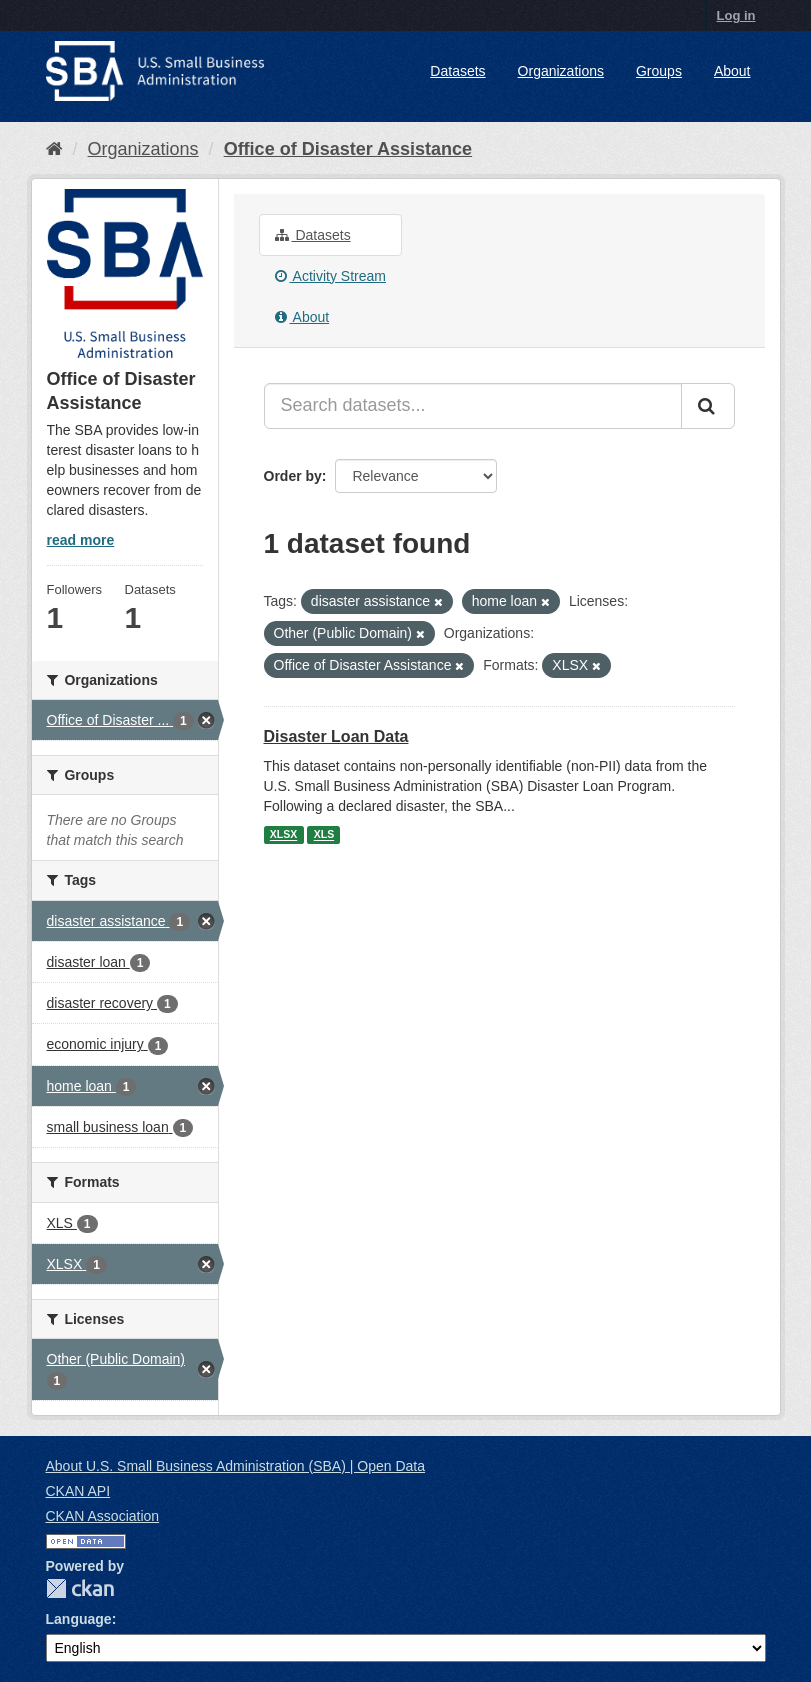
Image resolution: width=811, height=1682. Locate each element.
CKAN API (78, 1491)
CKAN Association (103, 1516)
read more (81, 540)
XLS (324, 835)
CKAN (80, 1588)
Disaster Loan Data (336, 736)
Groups (659, 71)
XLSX (283, 835)
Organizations (561, 71)
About (732, 71)
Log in (736, 15)
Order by (293, 476)
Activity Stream (330, 276)
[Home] (54, 149)
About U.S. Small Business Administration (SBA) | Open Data (235, 1466)
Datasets (457, 71)
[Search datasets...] (473, 406)
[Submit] (708, 406)
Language (79, 1619)
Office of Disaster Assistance (348, 149)
